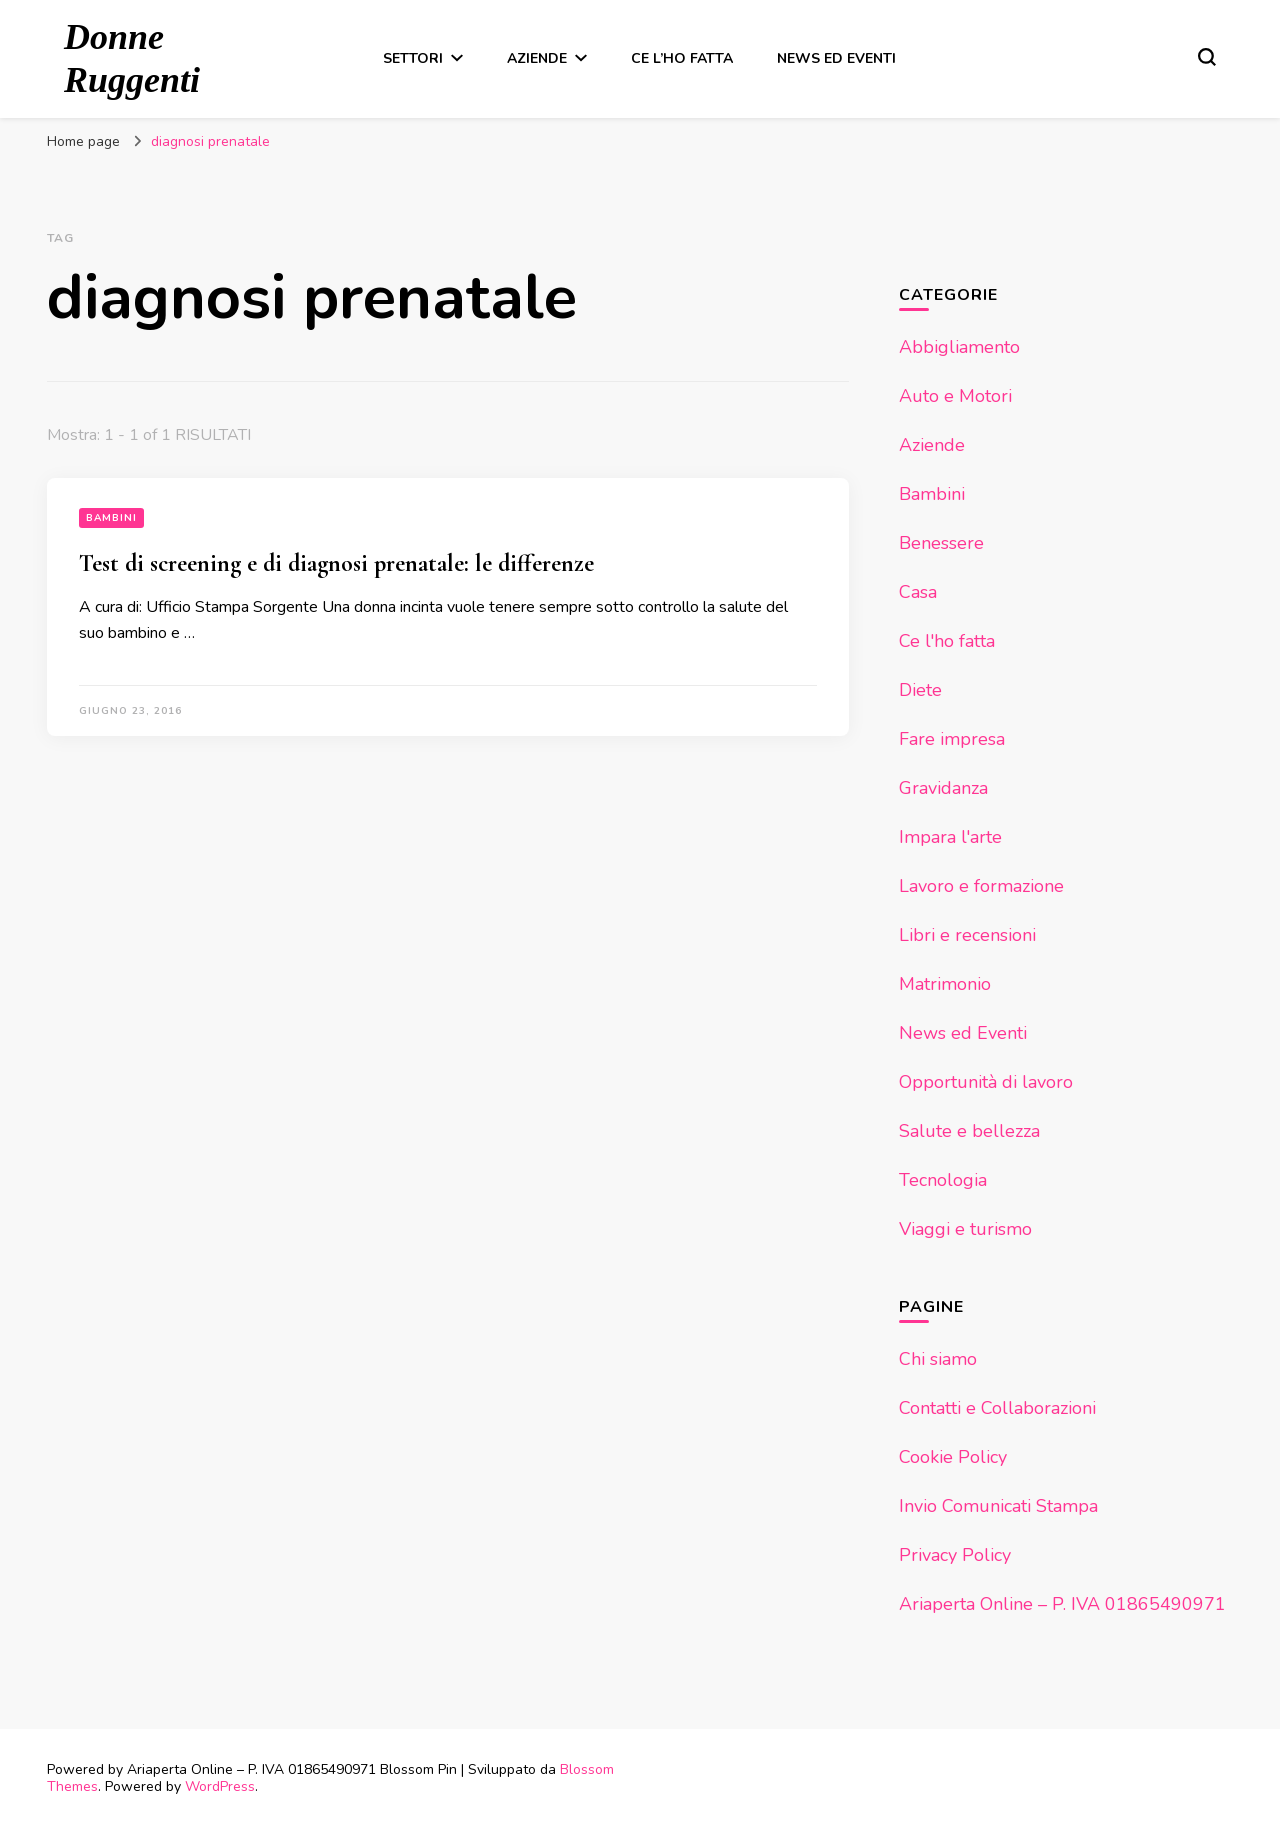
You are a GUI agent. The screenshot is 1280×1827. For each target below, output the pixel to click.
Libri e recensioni (967, 935)
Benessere (941, 543)
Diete (920, 690)
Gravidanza (943, 788)
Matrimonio (945, 984)
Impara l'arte (950, 837)
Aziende (537, 58)
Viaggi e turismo (965, 1229)
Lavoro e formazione (981, 886)
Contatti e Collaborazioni (997, 1408)
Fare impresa (952, 739)
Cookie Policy (953, 1457)
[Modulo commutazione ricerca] (1207, 57)
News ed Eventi (836, 58)
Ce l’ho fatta (682, 58)
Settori (413, 58)
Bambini (111, 518)
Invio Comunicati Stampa (998, 1506)
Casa (918, 592)
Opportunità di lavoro (986, 1082)
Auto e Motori (955, 396)
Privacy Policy (955, 1555)
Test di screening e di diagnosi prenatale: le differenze (336, 563)
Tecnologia (943, 1180)
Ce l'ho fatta (947, 641)
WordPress (220, 1786)
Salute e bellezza (969, 1131)
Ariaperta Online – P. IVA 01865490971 (1062, 1604)
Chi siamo (938, 1359)
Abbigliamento (959, 347)
